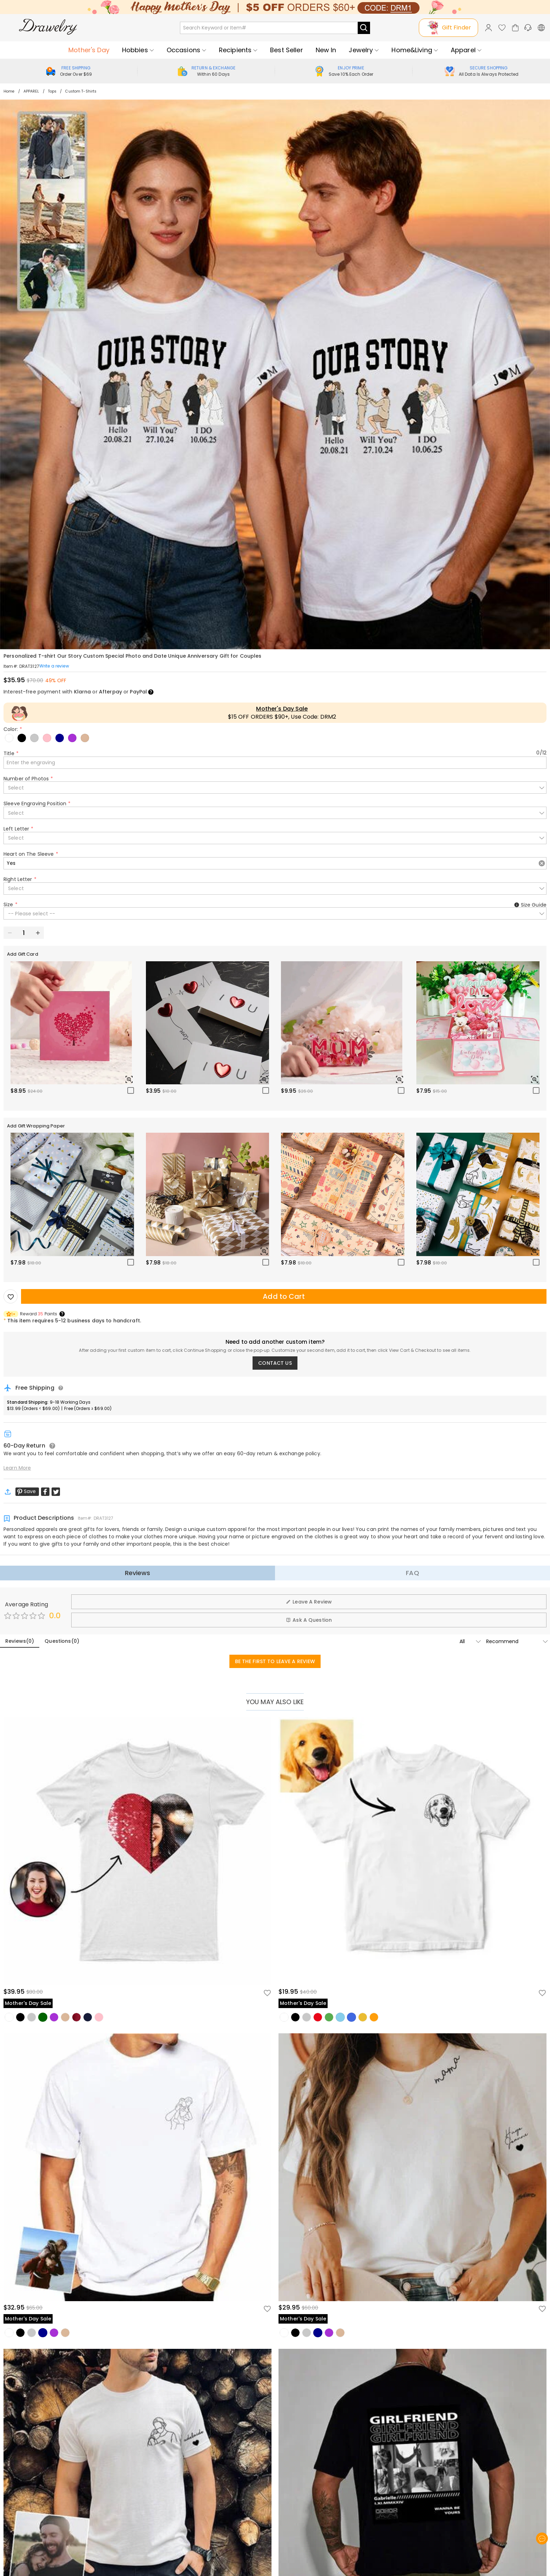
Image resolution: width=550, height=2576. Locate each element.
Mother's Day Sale (282, 709)
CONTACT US (274, 1363)
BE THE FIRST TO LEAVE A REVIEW (275, 1661)
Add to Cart (283, 1296)
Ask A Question (309, 1619)
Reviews (137, 1572)
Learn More (17, 1467)
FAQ (412, 1572)
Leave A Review (309, 1601)
